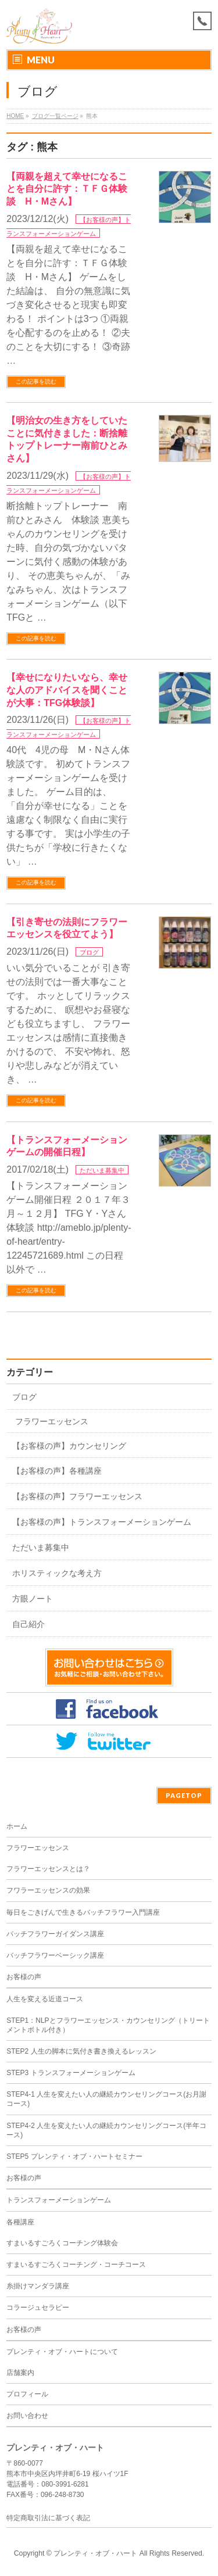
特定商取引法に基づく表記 (48, 2518)
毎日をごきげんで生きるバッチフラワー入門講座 (83, 1912)
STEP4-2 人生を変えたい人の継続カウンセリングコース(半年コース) (106, 2130)
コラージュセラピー (37, 2307)
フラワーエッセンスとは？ (48, 1869)
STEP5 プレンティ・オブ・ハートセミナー (74, 2156)
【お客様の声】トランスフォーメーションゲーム (101, 1522)
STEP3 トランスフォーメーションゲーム (70, 2073)
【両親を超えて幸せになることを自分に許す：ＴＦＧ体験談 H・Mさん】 (66, 188)
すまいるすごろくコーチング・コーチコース (76, 2264)
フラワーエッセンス (51, 1421)
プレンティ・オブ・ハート (95, 2553)
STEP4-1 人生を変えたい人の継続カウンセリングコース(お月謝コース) (106, 2099)
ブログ (89, 952)
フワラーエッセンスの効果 (48, 1890)
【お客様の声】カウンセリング (69, 1445)
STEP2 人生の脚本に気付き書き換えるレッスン (81, 2051)
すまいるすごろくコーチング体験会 (62, 2243)
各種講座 (20, 2222)
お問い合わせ (27, 2416)
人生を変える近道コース (44, 1999)
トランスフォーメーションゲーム (58, 2200)
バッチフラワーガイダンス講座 (55, 1934)
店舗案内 (20, 2373)
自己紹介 (28, 1624)
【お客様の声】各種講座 (57, 1470)
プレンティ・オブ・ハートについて (62, 2352)
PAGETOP (184, 1795)
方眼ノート (32, 1598)
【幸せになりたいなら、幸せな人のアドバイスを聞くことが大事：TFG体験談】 (66, 689)
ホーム (16, 1826)
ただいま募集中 (102, 1170)
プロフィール (27, 2394)
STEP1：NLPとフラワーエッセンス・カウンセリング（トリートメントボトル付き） (107, 2025)
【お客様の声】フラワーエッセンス (77, 1496)
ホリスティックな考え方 (57, 1573)
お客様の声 (23, 1977)
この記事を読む (36, 381)
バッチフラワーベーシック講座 (55, 1955)
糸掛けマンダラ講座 (37, 2286)
